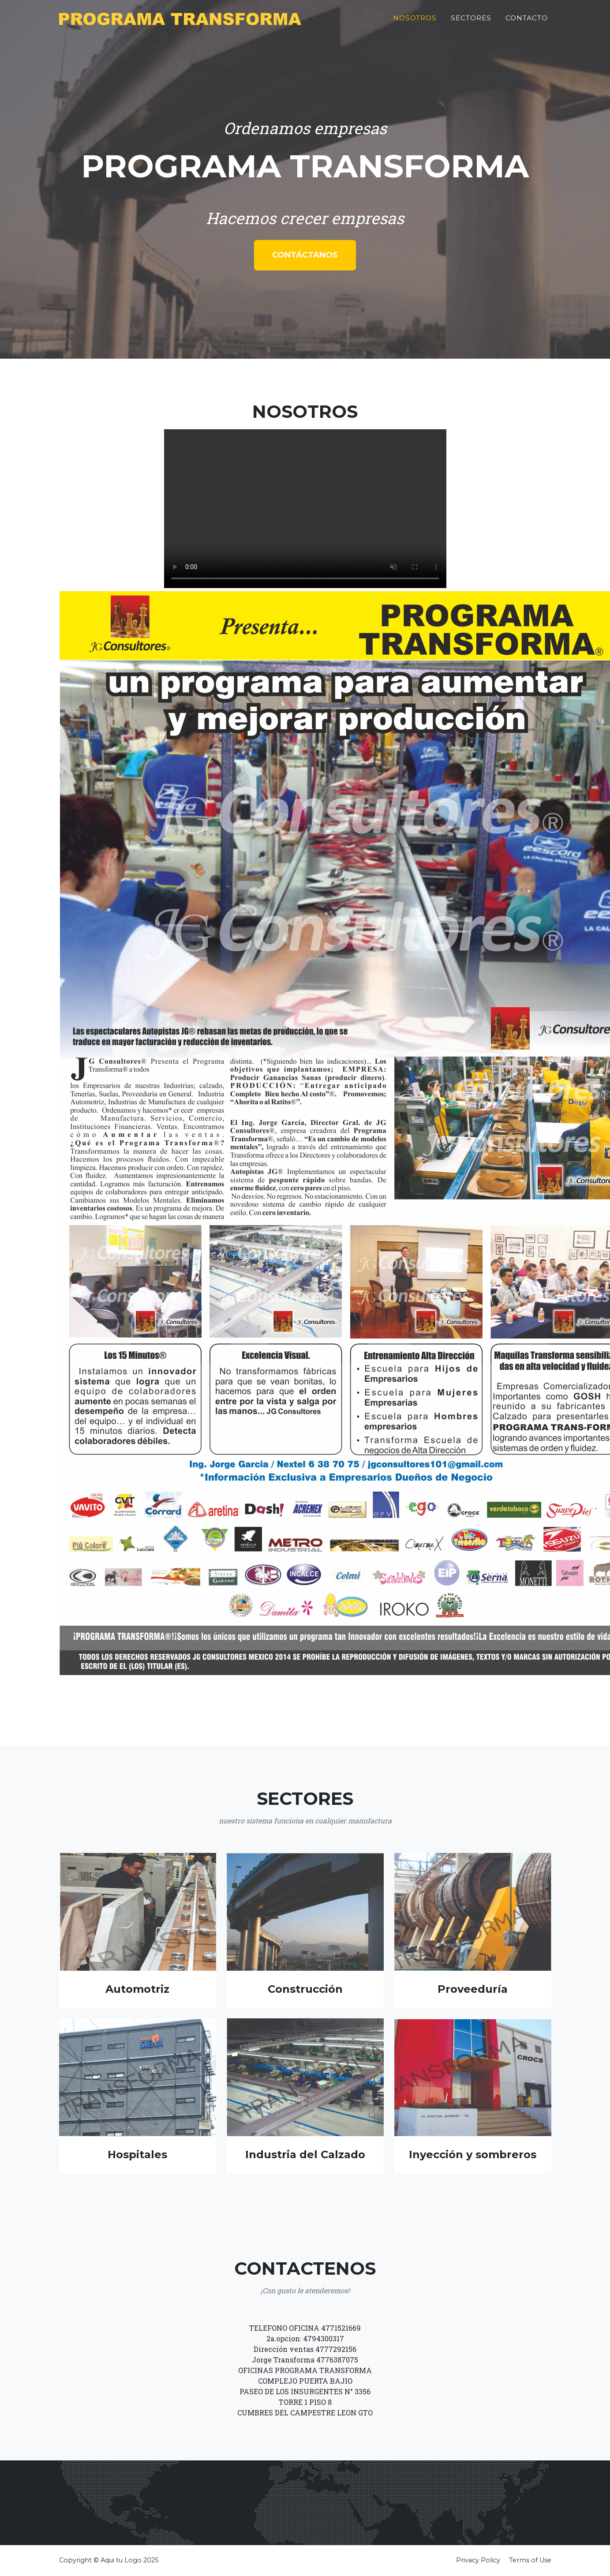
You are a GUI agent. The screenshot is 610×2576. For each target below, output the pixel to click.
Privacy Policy (478, 2560)
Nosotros (415, 20)
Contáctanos (305, 255)
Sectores (471, 20)
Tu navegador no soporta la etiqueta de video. (305, 508)
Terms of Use (530, 2560)
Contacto (526, 20)
